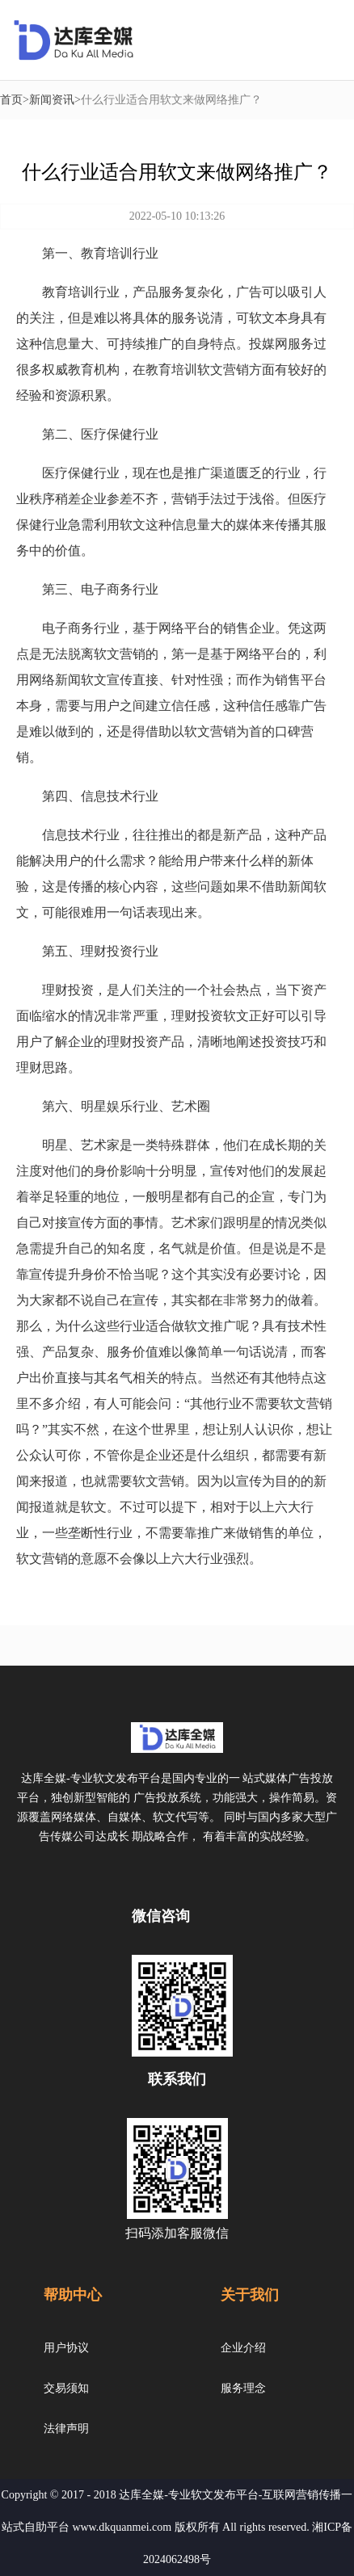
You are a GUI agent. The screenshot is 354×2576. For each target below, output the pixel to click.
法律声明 (66, 2429)
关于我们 (250, 2295)
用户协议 (66, 2348)
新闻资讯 (51, 100)
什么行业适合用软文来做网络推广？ (171, 100)
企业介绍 (243, 2348)
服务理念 (243, 2388)
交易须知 (66, 2388)
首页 (11, 100)
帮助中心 (73, 2295)
